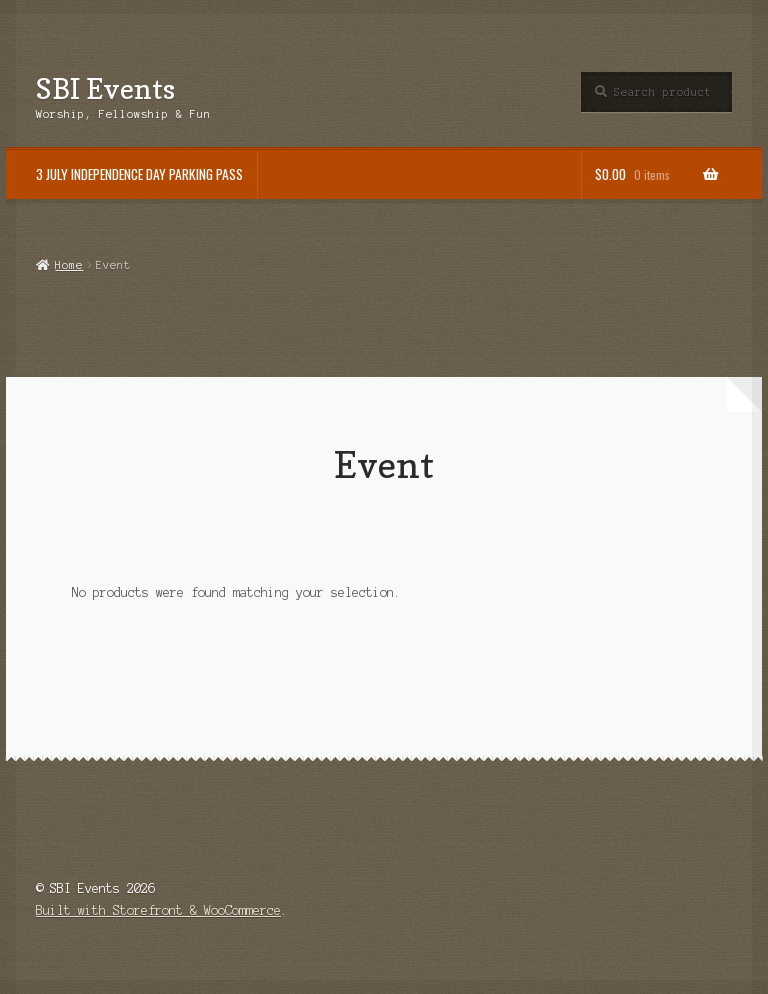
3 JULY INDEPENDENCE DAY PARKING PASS (139, 174)
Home (69, 265)
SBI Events (105, 88)
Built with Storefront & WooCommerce (158, 910)
